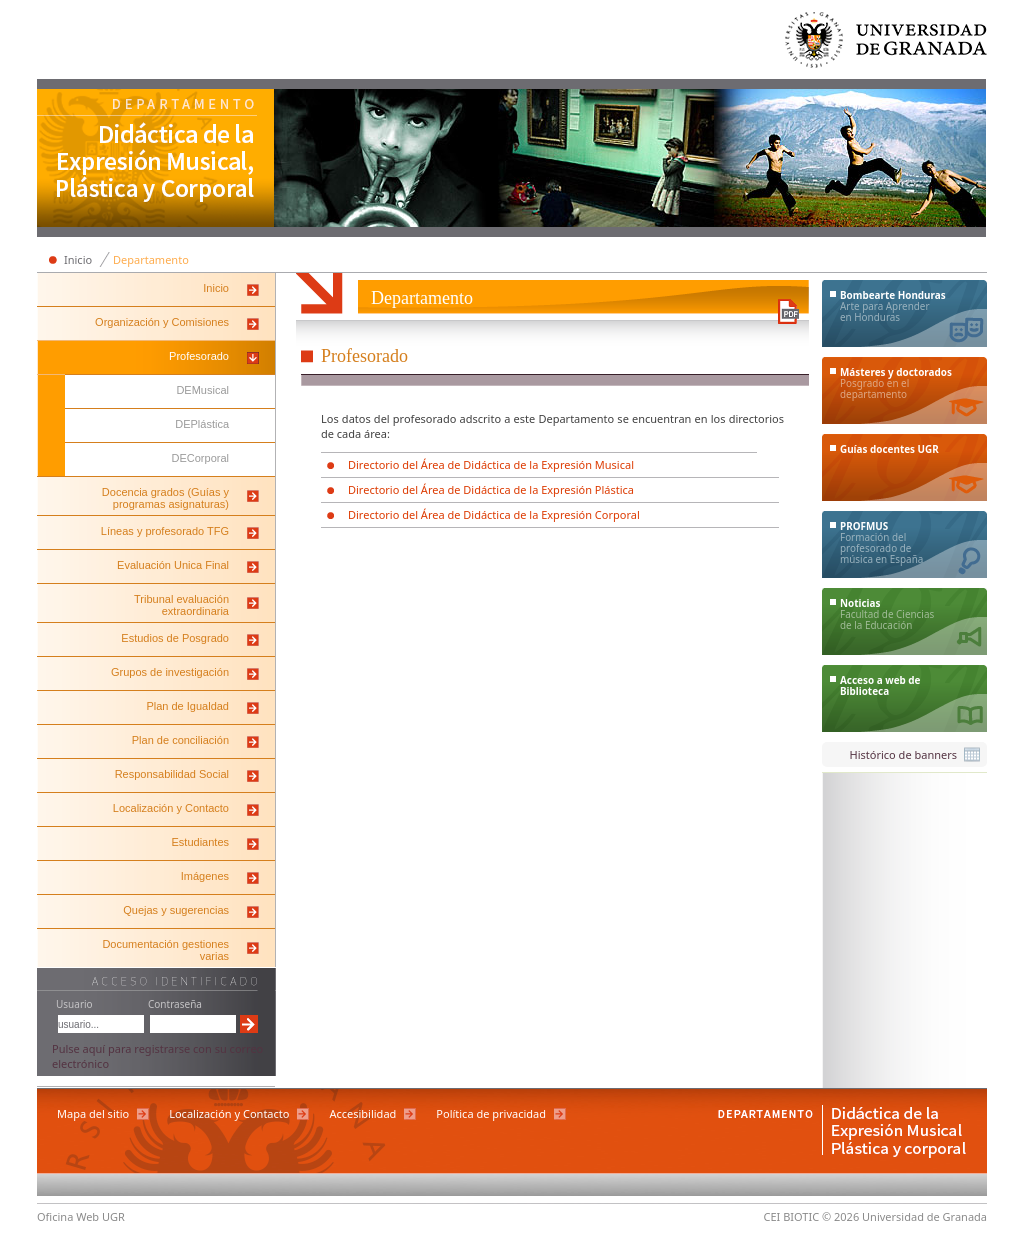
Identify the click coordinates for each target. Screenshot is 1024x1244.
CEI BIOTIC (792, 1216)
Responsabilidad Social (172, 774)
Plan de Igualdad (187, 706)
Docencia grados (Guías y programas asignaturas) (165, 498)
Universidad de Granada (887, 44)
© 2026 (840, 1216)
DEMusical (202, 390)
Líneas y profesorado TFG (165, 531)
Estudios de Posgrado (175, 638)
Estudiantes (200, 842)
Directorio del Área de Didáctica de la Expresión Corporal (494, 514)
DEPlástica (202, 424)
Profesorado (199, 356)
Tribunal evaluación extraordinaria (181, 605)
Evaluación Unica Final (173, 565)
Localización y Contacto (171, 808)
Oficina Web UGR (81, 1216)
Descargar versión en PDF (788, 311)
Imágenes (205, 876)
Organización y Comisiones (162, 322)
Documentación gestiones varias (165, 950)
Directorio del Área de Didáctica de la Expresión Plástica (491, 489)
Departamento (151, 259)
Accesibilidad (362, 1113)
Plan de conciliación (180, 740)
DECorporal (200, 458)
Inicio (78, 259)
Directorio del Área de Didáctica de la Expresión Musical (491, 464)
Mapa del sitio (93, 1113)
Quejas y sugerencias (176, 910)
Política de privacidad (491, 1113)
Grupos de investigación (170, 672)
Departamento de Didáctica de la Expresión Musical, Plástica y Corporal (156, 160)
